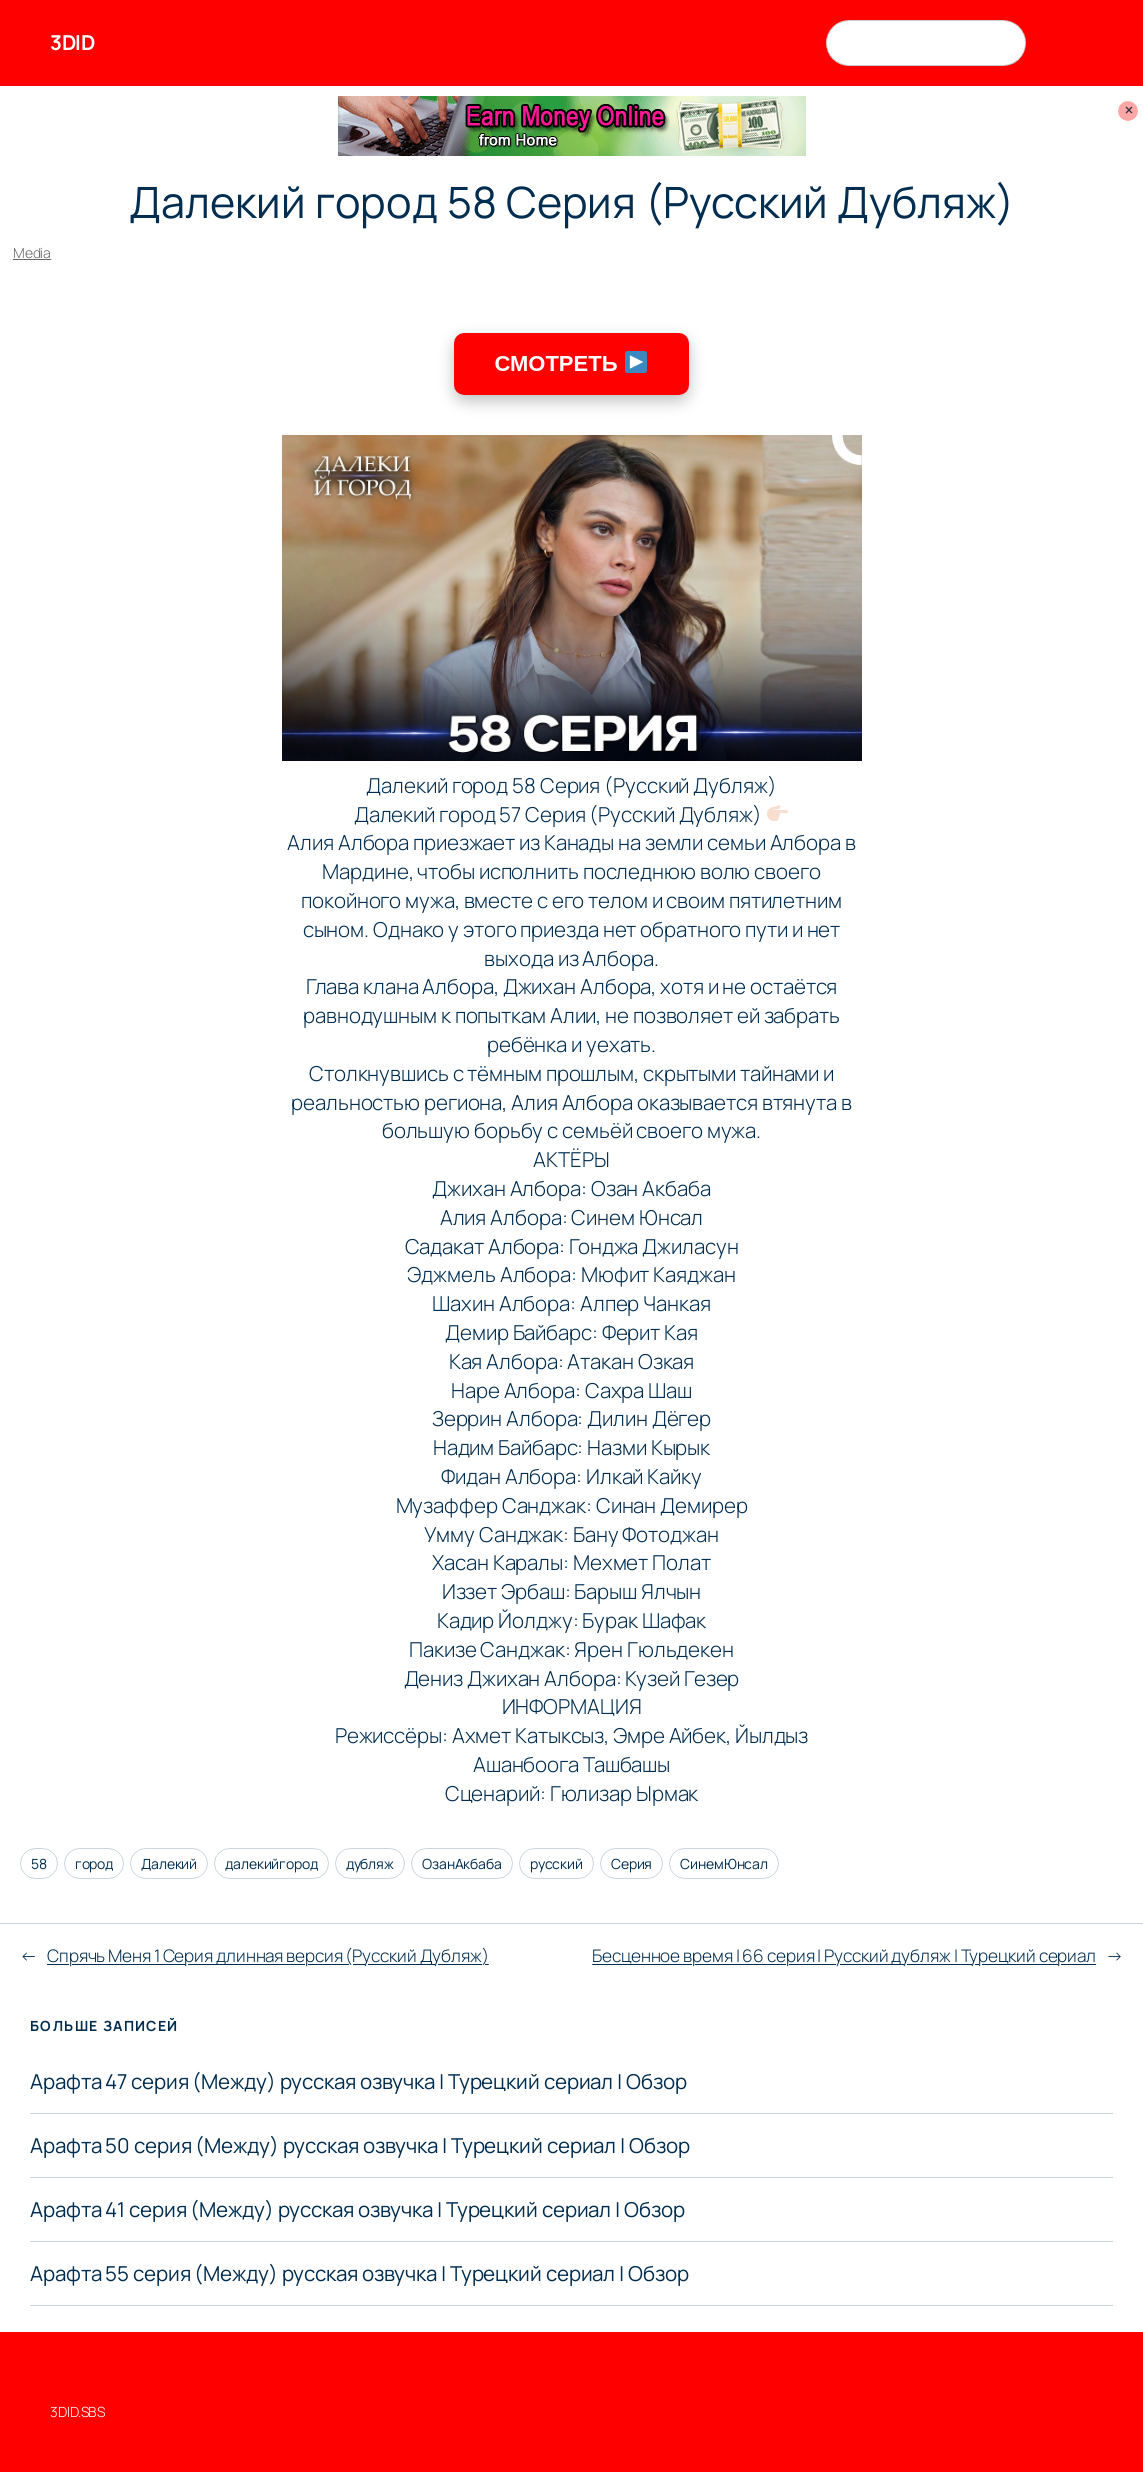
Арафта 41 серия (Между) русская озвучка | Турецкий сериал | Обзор (357, 2209)
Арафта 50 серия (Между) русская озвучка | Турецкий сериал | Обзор (360, 2145)
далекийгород (271, 1863)
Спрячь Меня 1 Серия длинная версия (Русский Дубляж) (268, 1955)
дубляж (370, 1863)
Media (32, 252)
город (94, 1863)
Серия (632, 1863)
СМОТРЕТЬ (570, 363)
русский (556, 1863)
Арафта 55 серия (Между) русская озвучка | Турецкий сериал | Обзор (359, 2273)
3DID (72, 42)
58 (39, 1863)
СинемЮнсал (724, 1863)
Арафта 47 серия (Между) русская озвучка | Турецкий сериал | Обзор (358, 2081)
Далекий (169, 1863)
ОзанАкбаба (462, 1863)
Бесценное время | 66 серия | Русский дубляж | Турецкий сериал (844, 1955)
